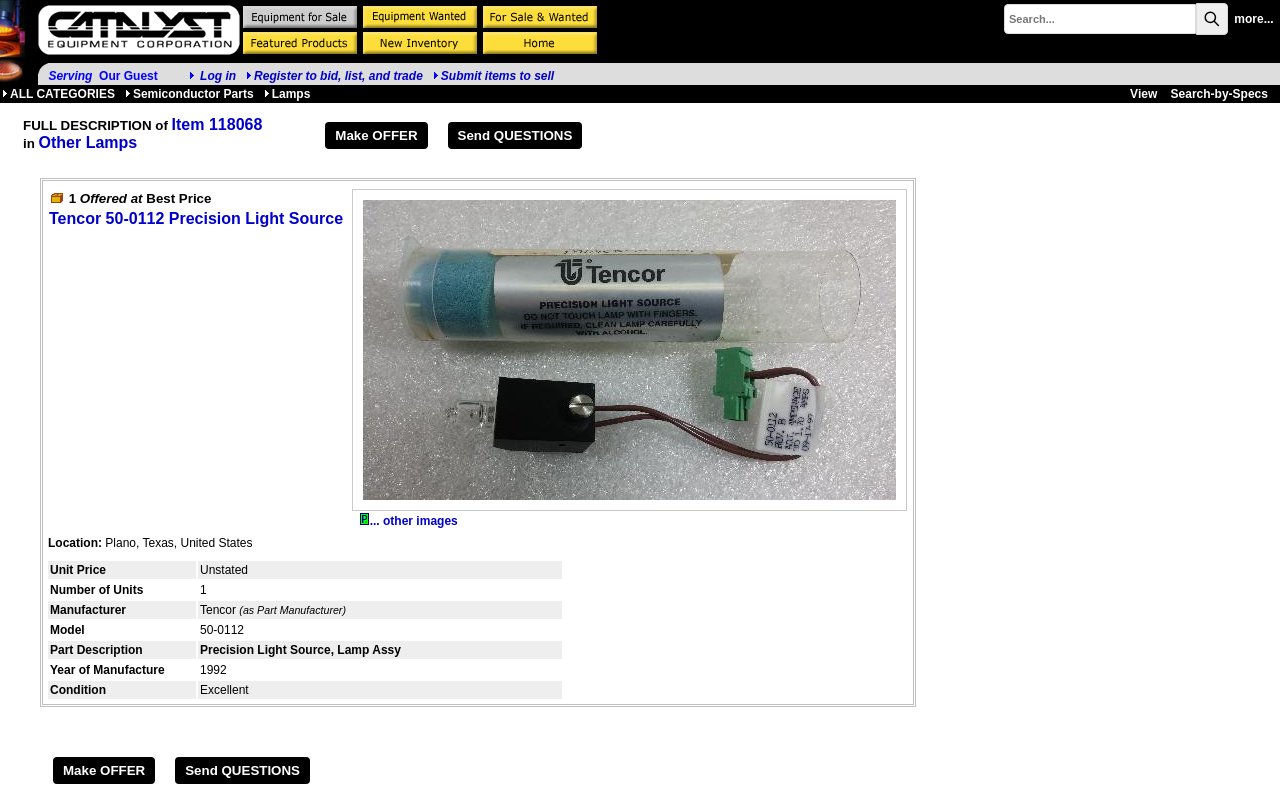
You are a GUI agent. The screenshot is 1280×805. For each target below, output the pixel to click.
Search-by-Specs (1219, 94)
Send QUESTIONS (515, 135)
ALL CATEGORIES (58, 94)
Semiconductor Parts (189, 94)
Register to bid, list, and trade (338, 76)
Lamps (287, 94)
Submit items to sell (493, 76)
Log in (218, 76)
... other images (409, 521)
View (1143, 94)
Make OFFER (376, 135)
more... (1253, 19)
